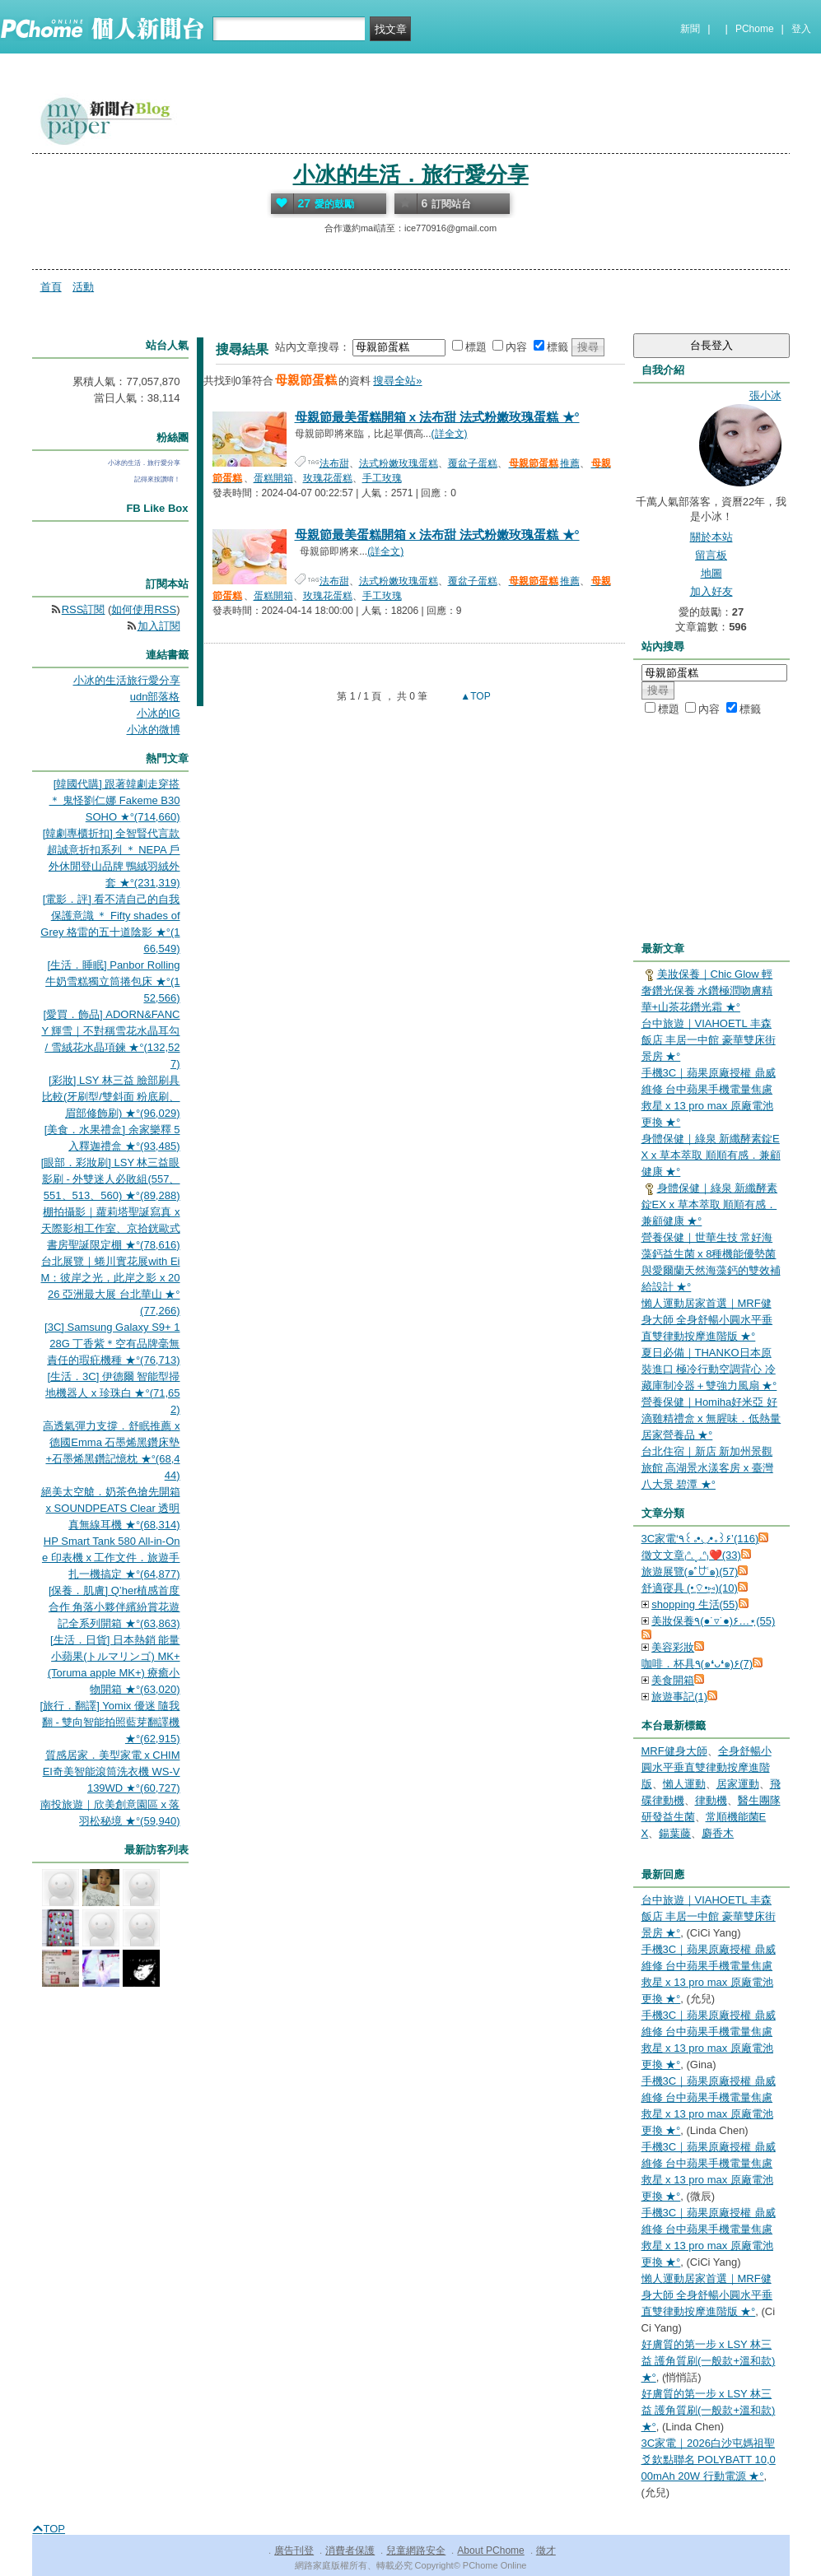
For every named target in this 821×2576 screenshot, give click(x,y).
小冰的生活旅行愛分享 (126, 680)
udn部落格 (155, 696)
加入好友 (711, 591)
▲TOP (474, 696)
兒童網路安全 (415, 2550)
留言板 (711, 555)
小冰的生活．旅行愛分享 (411, 174)
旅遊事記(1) (679, 1696)
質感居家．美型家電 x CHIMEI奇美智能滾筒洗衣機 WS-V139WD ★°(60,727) (111, 1771)
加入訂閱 (159, 626)
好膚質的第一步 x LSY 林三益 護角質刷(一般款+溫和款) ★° (708, 2360)
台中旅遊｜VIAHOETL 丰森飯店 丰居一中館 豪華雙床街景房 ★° (708, 1039)
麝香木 (718, 1833)
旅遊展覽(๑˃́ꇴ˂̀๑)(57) (690, 1571)
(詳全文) (449, 433)
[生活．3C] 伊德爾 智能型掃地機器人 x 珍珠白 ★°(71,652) (112, 1393)
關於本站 (711, 537)
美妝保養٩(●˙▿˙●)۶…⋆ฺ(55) (713, 1621)
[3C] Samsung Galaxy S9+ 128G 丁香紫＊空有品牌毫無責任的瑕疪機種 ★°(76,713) (112, 1343)
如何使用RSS (143, 609)
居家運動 (737, 1784)
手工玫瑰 (382, 478)
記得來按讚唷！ (157, 479)
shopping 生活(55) (695, 1604)
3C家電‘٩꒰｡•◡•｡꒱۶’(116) (700, 1538)
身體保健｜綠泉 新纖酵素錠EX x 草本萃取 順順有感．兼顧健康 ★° (711, 1155)
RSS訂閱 (83, 609)
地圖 (711, 573)
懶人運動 (684, 1784)
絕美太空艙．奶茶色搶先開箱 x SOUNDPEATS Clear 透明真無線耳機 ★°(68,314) (110, 1508)
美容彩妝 (672, 1647)
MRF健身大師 (674, 1751)
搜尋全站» (397, 380)
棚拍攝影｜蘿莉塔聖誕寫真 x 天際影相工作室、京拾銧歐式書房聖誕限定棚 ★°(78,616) (110, 1228)
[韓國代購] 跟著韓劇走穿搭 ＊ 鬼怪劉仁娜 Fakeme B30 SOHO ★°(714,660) (114, 800)
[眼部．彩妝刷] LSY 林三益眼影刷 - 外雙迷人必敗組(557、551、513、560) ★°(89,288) (110, 1179)
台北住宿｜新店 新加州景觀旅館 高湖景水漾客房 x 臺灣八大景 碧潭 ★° (707, 1467)
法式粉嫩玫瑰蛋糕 (398, 463)
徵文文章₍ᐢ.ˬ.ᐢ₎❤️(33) (691, 1555)
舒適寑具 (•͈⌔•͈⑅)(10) (689, 1588)
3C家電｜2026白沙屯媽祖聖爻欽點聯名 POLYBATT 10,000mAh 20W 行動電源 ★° (708, 2459)
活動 (83, 287)
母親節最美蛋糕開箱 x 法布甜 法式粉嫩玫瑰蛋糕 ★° (437, 417)
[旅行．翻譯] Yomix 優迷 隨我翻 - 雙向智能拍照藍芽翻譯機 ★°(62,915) (110, 1722)
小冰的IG (158, 713)
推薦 (543, 463)
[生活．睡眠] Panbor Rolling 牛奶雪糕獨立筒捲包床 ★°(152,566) (112, 981)
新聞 (690, 29)
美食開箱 (672, 1680)
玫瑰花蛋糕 (327, 478)
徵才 (546, 2550)
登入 (801, 29)
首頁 (51, 287)
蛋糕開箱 (273, 478)
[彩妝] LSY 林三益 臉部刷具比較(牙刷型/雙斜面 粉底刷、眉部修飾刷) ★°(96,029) (111, 1096)
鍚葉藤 (675, 1833)
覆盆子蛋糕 (472, 463)
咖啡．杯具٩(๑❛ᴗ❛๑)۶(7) (697, 1664)
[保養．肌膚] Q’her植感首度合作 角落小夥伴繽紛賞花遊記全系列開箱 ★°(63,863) (114, 1607)
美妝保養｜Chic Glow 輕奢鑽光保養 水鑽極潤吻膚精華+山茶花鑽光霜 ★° (707, 990)
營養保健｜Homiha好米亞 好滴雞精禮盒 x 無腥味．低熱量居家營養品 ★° (711, 1418)
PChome (754, 29)
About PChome (490, 2550)
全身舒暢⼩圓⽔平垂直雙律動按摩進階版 (706, 1767)
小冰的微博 (153, 729)
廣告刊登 (294, 2550)
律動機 (711, 1800)
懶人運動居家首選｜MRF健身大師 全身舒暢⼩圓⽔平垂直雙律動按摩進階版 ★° (707, 1319)
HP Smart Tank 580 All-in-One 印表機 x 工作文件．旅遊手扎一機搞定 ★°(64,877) (111, 1557)
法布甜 (334, 463)
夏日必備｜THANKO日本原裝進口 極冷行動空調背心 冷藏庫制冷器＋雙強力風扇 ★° (709, 1369)
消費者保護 (350, 2550)
